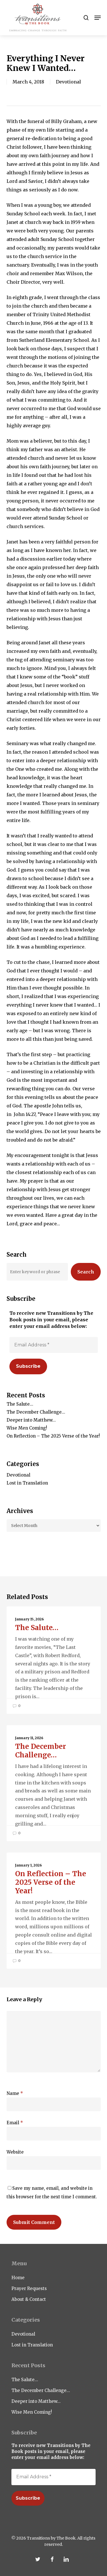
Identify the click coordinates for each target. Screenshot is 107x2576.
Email (15, 2122)
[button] (97, 18)
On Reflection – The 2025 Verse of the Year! (53, 1436)
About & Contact (28, 2299)
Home (18, 2277)
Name (15, 2093)
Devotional (68, 82)
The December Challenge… (36, 1412)
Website (15, 2152)
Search (85, 1272)
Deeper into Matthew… (31, 1420)
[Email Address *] (53, 1345)
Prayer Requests (29, 2288)
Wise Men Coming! (27, 1428)
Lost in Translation (27, 1483)
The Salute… (20, 1404)
